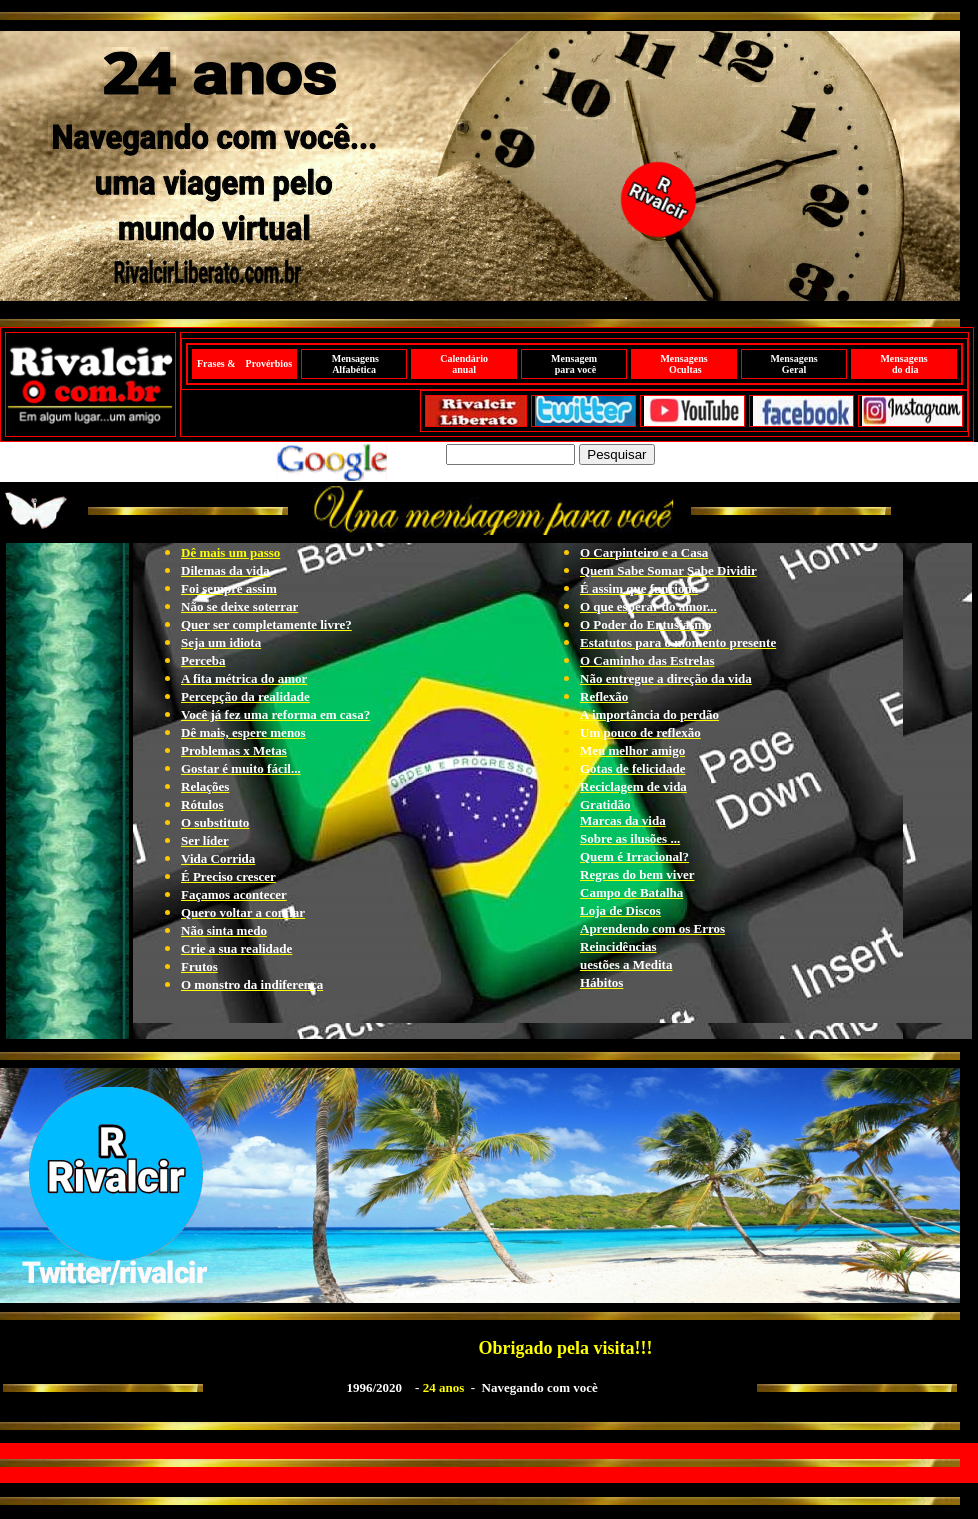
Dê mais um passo (230, 552)
